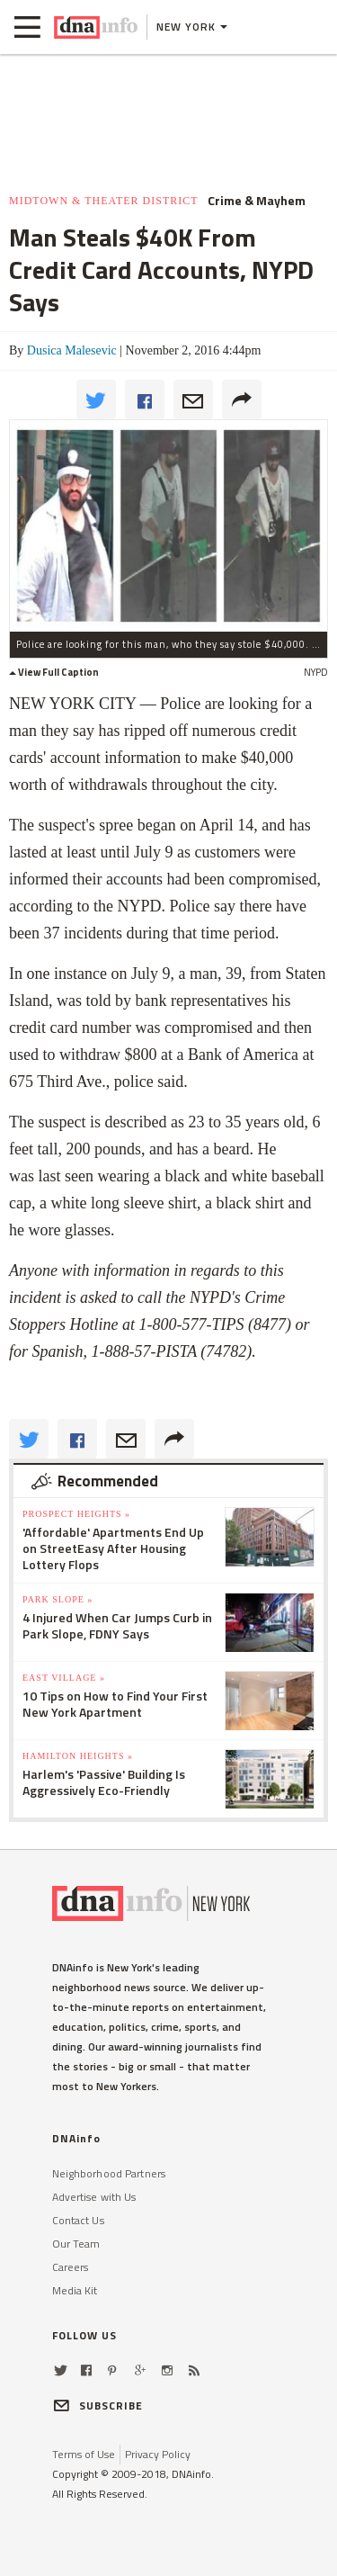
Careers (70, 2266)
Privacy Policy (158, 2454)
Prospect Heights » (76, 1514)
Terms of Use (83, 2454)
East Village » (63, 1678)
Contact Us (78, 2220)
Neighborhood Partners (109, 2173)
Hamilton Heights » (77, 1756)
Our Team (76, 2243)
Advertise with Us (94, 2196)
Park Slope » (57, 1599)
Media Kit (75, 2290)
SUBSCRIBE (98, 2405)
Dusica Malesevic (72, 350)
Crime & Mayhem (257, 200)
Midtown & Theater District (104, 200)
